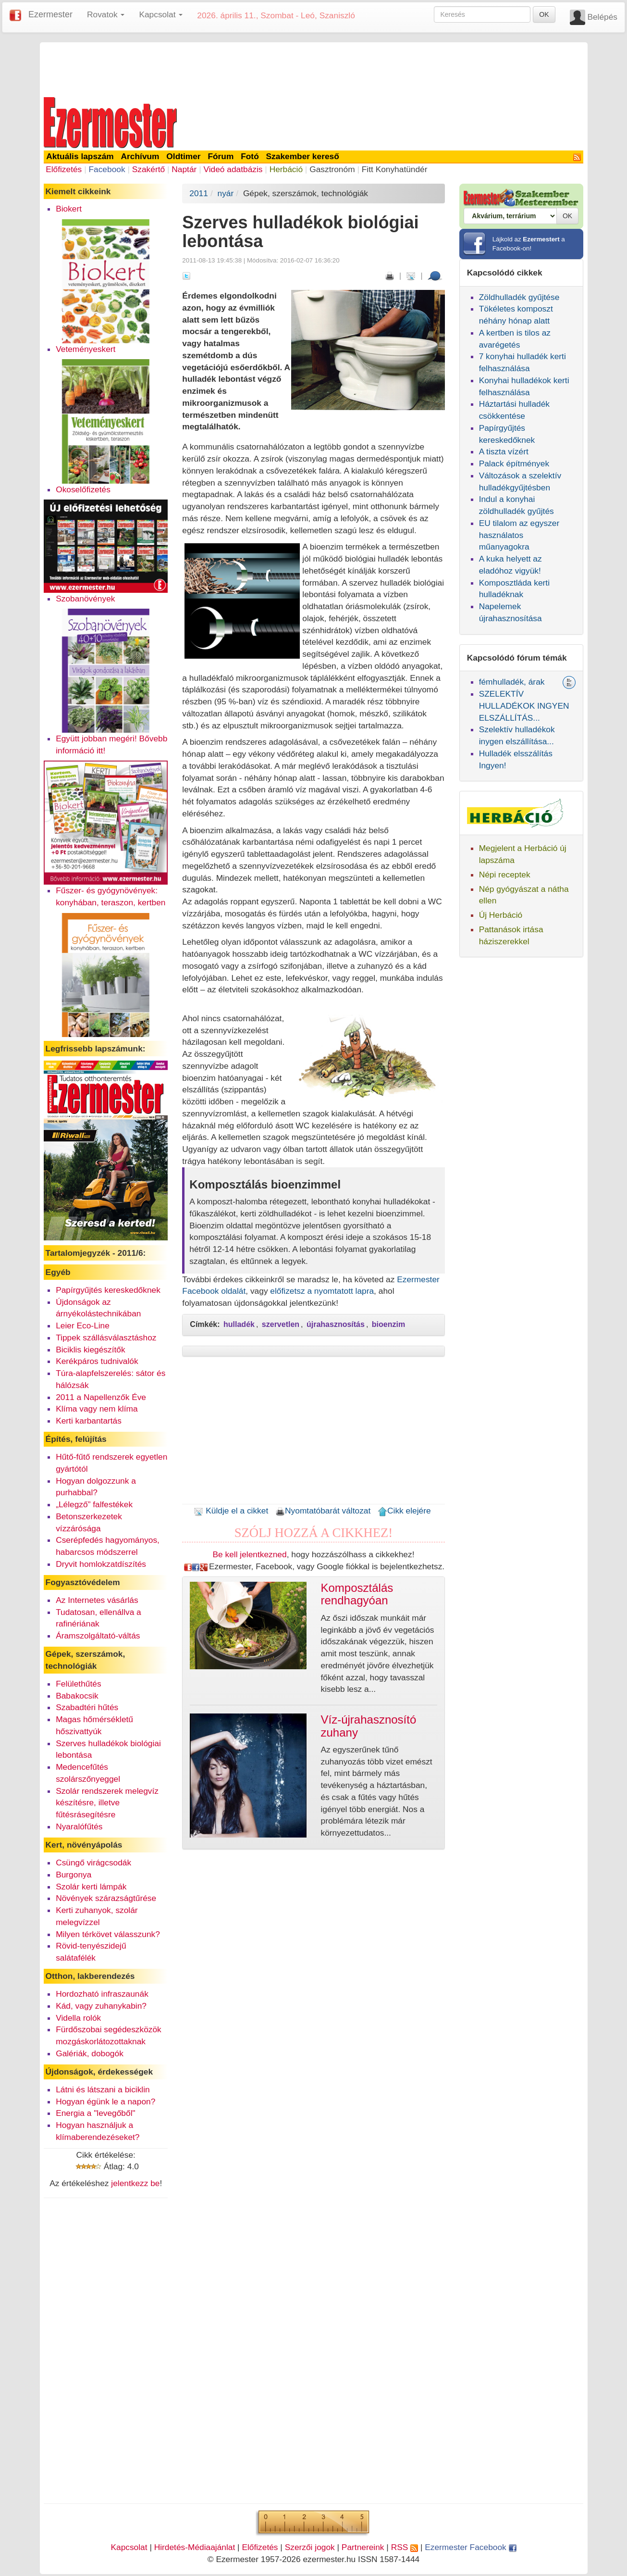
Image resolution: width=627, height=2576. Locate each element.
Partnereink (363, 2547)
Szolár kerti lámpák (91, 1886)
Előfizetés (64, 169)
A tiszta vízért (504, 451)
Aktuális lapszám (80, 156)
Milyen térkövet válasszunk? (108, 1934)
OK (544, 14)
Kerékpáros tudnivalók (97, 1361)
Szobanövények (85, 598)
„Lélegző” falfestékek (94, 1504)
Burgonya (73, 1874)
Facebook (106, 169)
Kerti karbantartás (89, 1421)
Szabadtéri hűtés (87, 1707)
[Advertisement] (314, 68)
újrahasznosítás (336, 1324)
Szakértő (148, 169)
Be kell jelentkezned (250, 1554)
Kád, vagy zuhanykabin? (101, 2006)
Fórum (221, 156)
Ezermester (50, 14)
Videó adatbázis (233, 169)
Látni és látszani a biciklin (103, 2089)
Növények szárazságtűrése (106, 1898)
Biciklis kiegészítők (90, 1349)
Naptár (184, 169)
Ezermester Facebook (470, 2547)
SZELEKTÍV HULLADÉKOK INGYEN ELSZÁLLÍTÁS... (524, 706)
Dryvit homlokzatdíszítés (101, 1564)
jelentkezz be (135, 2183)
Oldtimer (183, 156)
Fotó (250, 156)
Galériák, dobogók (89, 2053)
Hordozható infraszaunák (102, 1994)
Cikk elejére (404, 1510)
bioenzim (388, 1324)
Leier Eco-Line (83, 1325)
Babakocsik (77, 1696)
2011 (198, 193)
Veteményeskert (85, 349)
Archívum (140, 156)
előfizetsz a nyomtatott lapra (322, 1291)
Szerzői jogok (310, 2547)
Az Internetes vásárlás (97, 1600)
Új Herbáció (501, 915)
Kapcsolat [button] (161, 14)
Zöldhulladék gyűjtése (519, 297)
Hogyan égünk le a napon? (105, 2101)
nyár (226, 193)
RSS (404, 2547)
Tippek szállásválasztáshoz (106, 1337)
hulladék (239, 1324)
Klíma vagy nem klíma (96, 1408)
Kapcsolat (129, 2547)
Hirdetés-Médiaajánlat (194, 2547)
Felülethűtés (78, 1683)
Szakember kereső (302, 156)
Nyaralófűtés (79, 1826)
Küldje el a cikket (231, 1510)
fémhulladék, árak (512, 682)
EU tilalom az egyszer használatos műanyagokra (519, 535)
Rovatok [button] (105, 14)
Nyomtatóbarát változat (322, 1510)
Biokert (69, 208)
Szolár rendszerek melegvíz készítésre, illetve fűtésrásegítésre (107, 1803)
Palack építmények (514, 463)
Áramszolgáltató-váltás (98, 1635)
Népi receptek (504, 874)
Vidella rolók (78, 2018)
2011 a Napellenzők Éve (101, 1397)
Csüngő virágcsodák (93, 1862)
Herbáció (286, 169)
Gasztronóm (332, 169)
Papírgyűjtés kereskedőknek (108, 1290)
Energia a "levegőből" (95, 2113)
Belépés (602, 17)
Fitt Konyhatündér (395, 169)
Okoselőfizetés (83, 489)
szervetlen (280, 1324)
